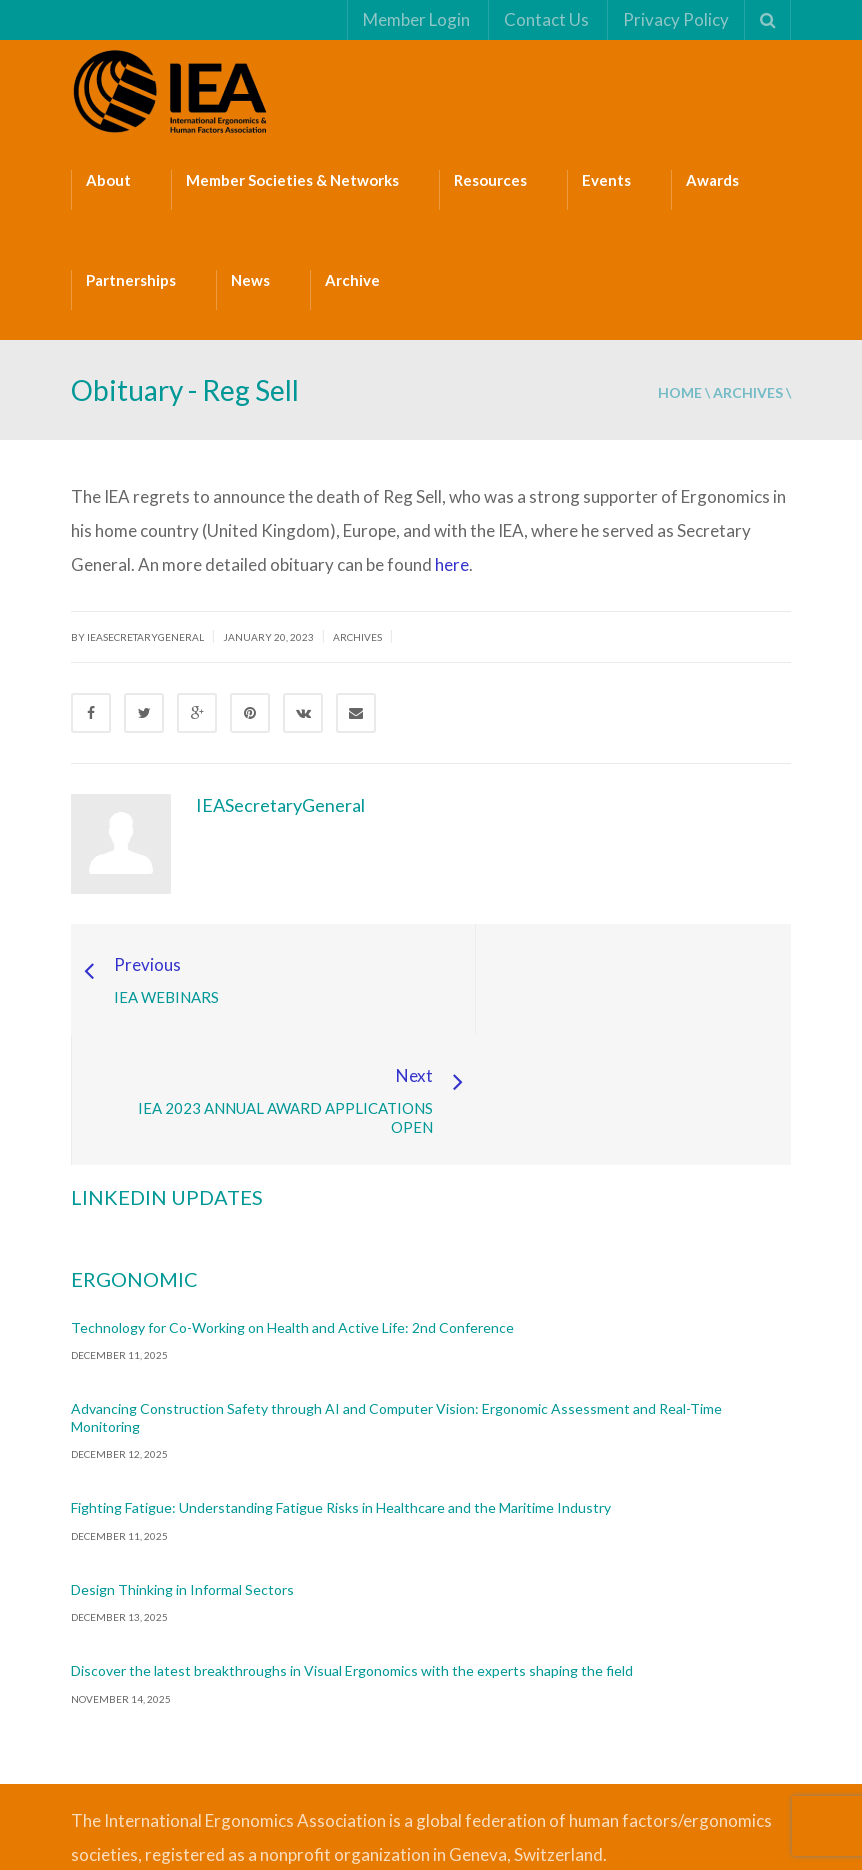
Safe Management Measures (706, 1748)
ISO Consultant (132, 1782)
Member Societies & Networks (292, 180)
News (250, 280)
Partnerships (131, 280)
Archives (748, 392)
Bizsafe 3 (645, 1748)
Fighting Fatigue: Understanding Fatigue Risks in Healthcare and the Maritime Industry (341, 1397)
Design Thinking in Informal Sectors (182, 1479)
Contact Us (545, 19)
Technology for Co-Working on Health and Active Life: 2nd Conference (292, 1217)
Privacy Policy (675, 19)
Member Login (415, 19)
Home (680, 392)
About (108, 180)
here (452, 564)
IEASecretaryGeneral (280, 805)
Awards (712, 180)
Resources (490, 180)
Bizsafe (618, 1748)
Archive (352, 280)
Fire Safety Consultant (192, 1782)
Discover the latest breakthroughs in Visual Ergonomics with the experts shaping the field (352, 1560)
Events (606, 180)
